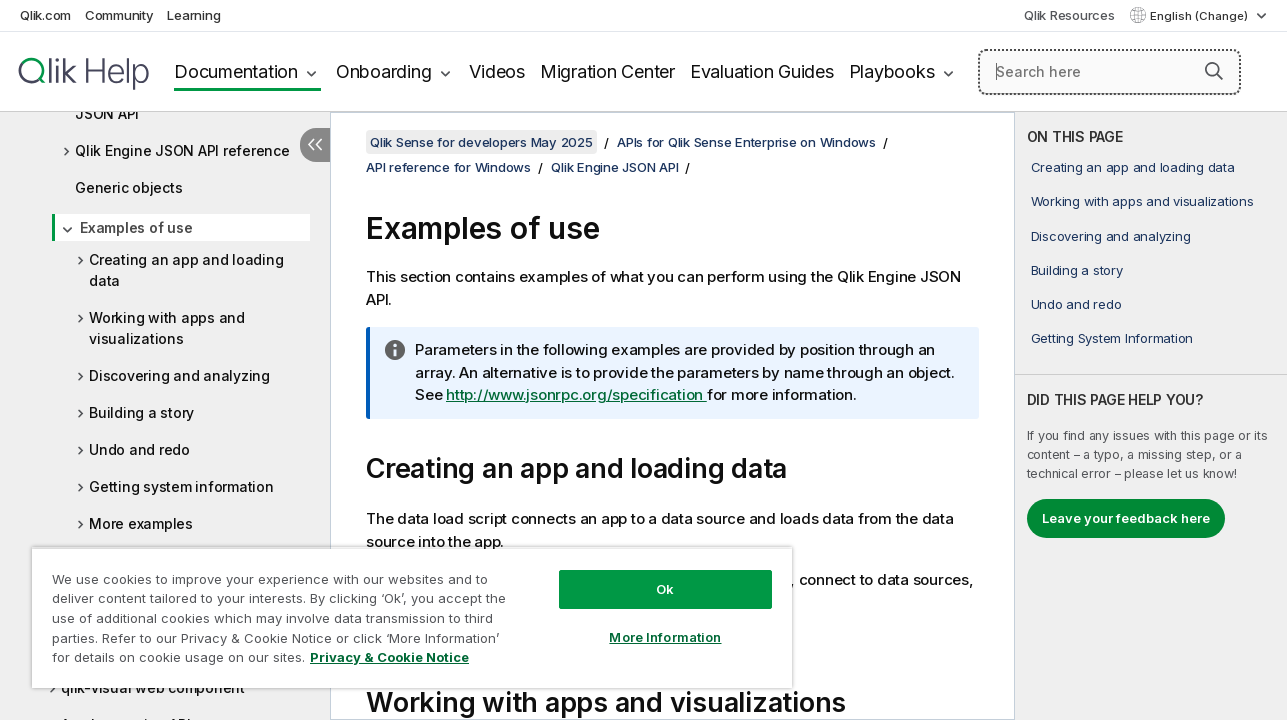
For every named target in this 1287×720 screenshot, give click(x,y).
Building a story (141, 412)
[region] (405, 610)
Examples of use (136, 227)
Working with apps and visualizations (167, 328)
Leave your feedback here (1126, 518)
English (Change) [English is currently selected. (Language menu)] (1200, 16)
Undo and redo (139, 449)
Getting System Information (1112, 338)
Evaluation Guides (762, 71)
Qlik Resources (1069, 15)
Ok (654, 574)
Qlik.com (45, 15)
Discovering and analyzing (179, 375)
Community (119, 15)
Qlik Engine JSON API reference (182, 150)
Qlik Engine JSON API (614, 167)
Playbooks (892, 71)
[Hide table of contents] (315, 145)
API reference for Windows (448, 167)
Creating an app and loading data (186, 270)
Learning (193, 15)
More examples (141, 523)
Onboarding (384, 71)
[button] (1214, 71)
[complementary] (1151, 416)
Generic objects (128, 187)
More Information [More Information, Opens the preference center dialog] (654, 622)
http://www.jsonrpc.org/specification (576, 394)
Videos (497, 71)
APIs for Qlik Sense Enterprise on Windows (746, 142)
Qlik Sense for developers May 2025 (481, 142)
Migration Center (607, 71)
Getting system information (181, 486)
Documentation (236, 71)
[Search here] (1109, 72)
